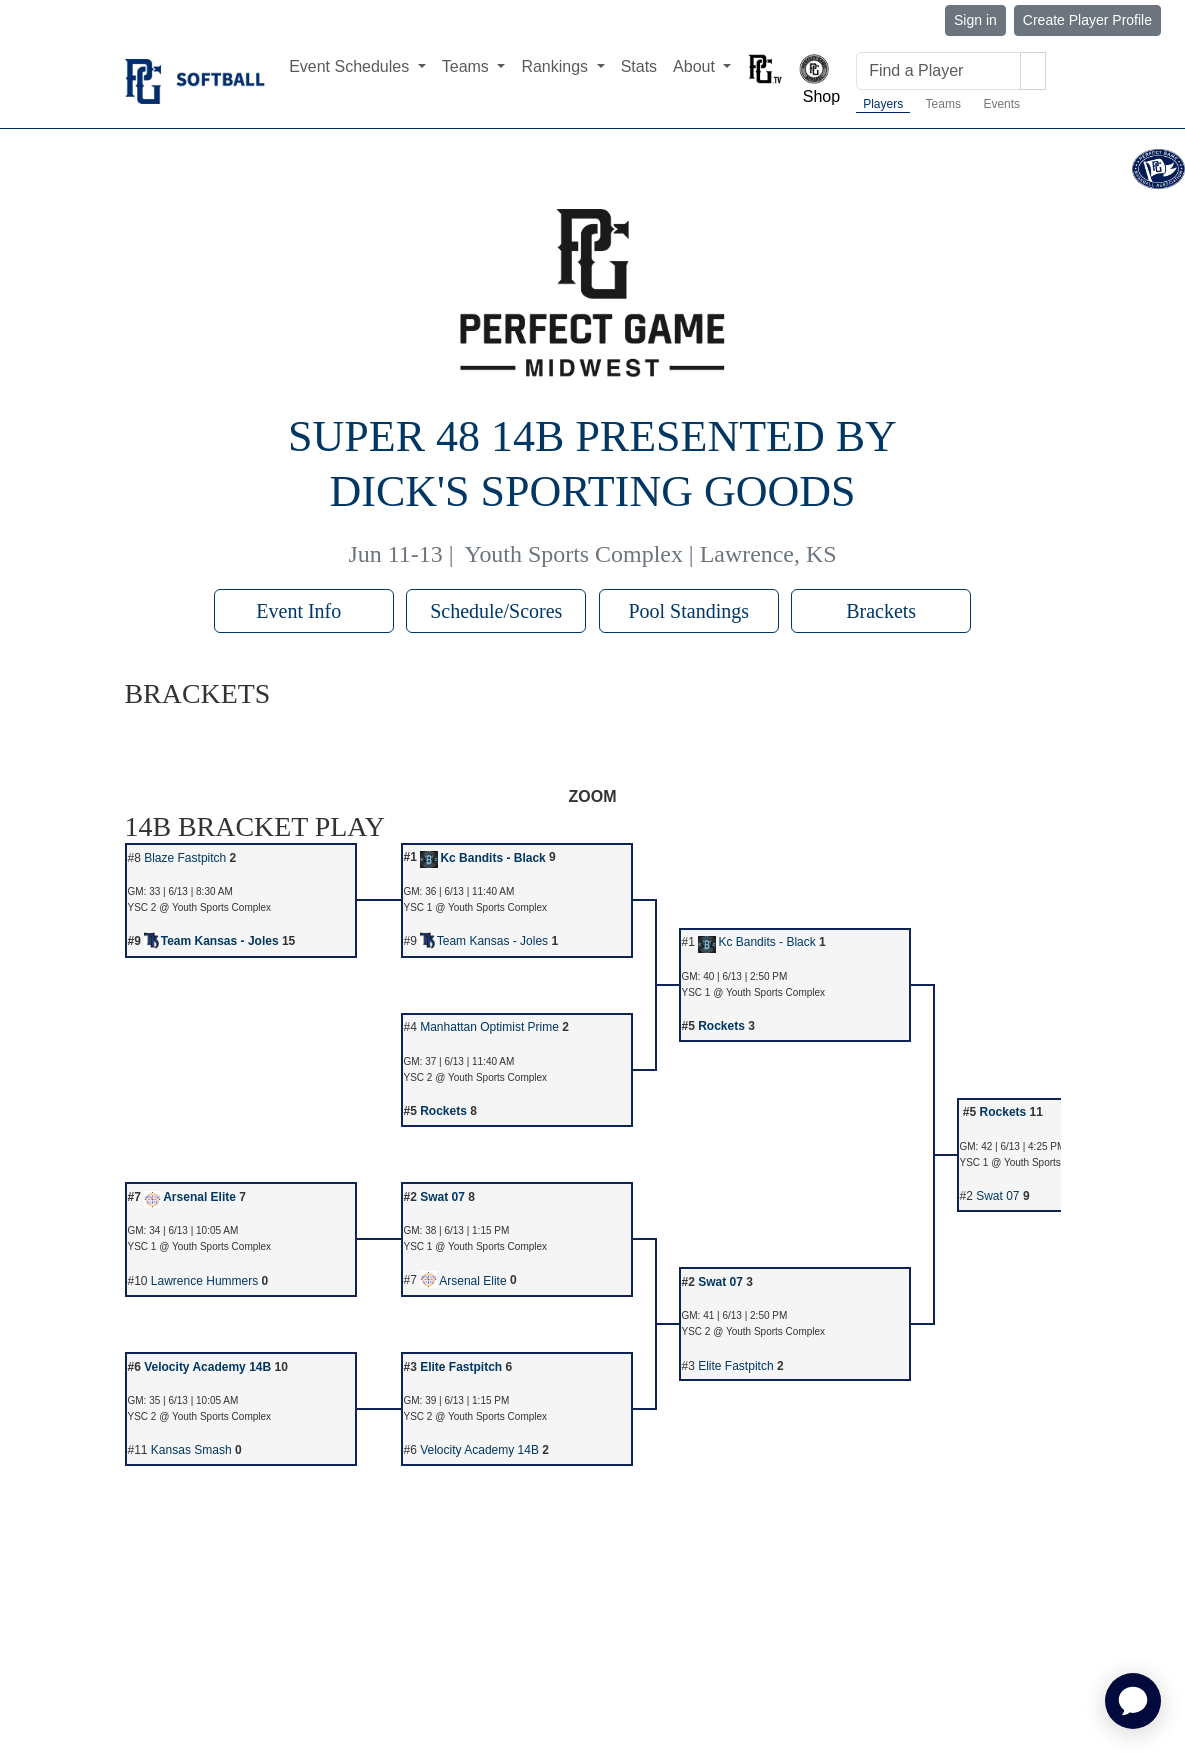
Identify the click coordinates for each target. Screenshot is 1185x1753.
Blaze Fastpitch (185, 858)
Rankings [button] (556, 66)
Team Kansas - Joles (211, 941)
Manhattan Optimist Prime (489, 1027)
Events (1001, 104)
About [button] (696, 66)
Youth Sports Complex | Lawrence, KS (651, 554)
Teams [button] (468, 66)
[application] (1133, 1701)
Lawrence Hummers (204, 1281)
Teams (943, 104)
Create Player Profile (1087, 20)
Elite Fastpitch (461, 1367)
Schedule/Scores (496, 611)
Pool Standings (688, 611)
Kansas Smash (191, 1450)
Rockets (721, 1026)
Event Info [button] (303, 611)
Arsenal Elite (190, 1197)
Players (883, 104)
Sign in (975, 20)
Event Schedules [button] (351, 66)
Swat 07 (442, 1197)
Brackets (881, 611)
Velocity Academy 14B (207, 1367)
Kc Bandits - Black (483, 858)
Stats (639, 66)
